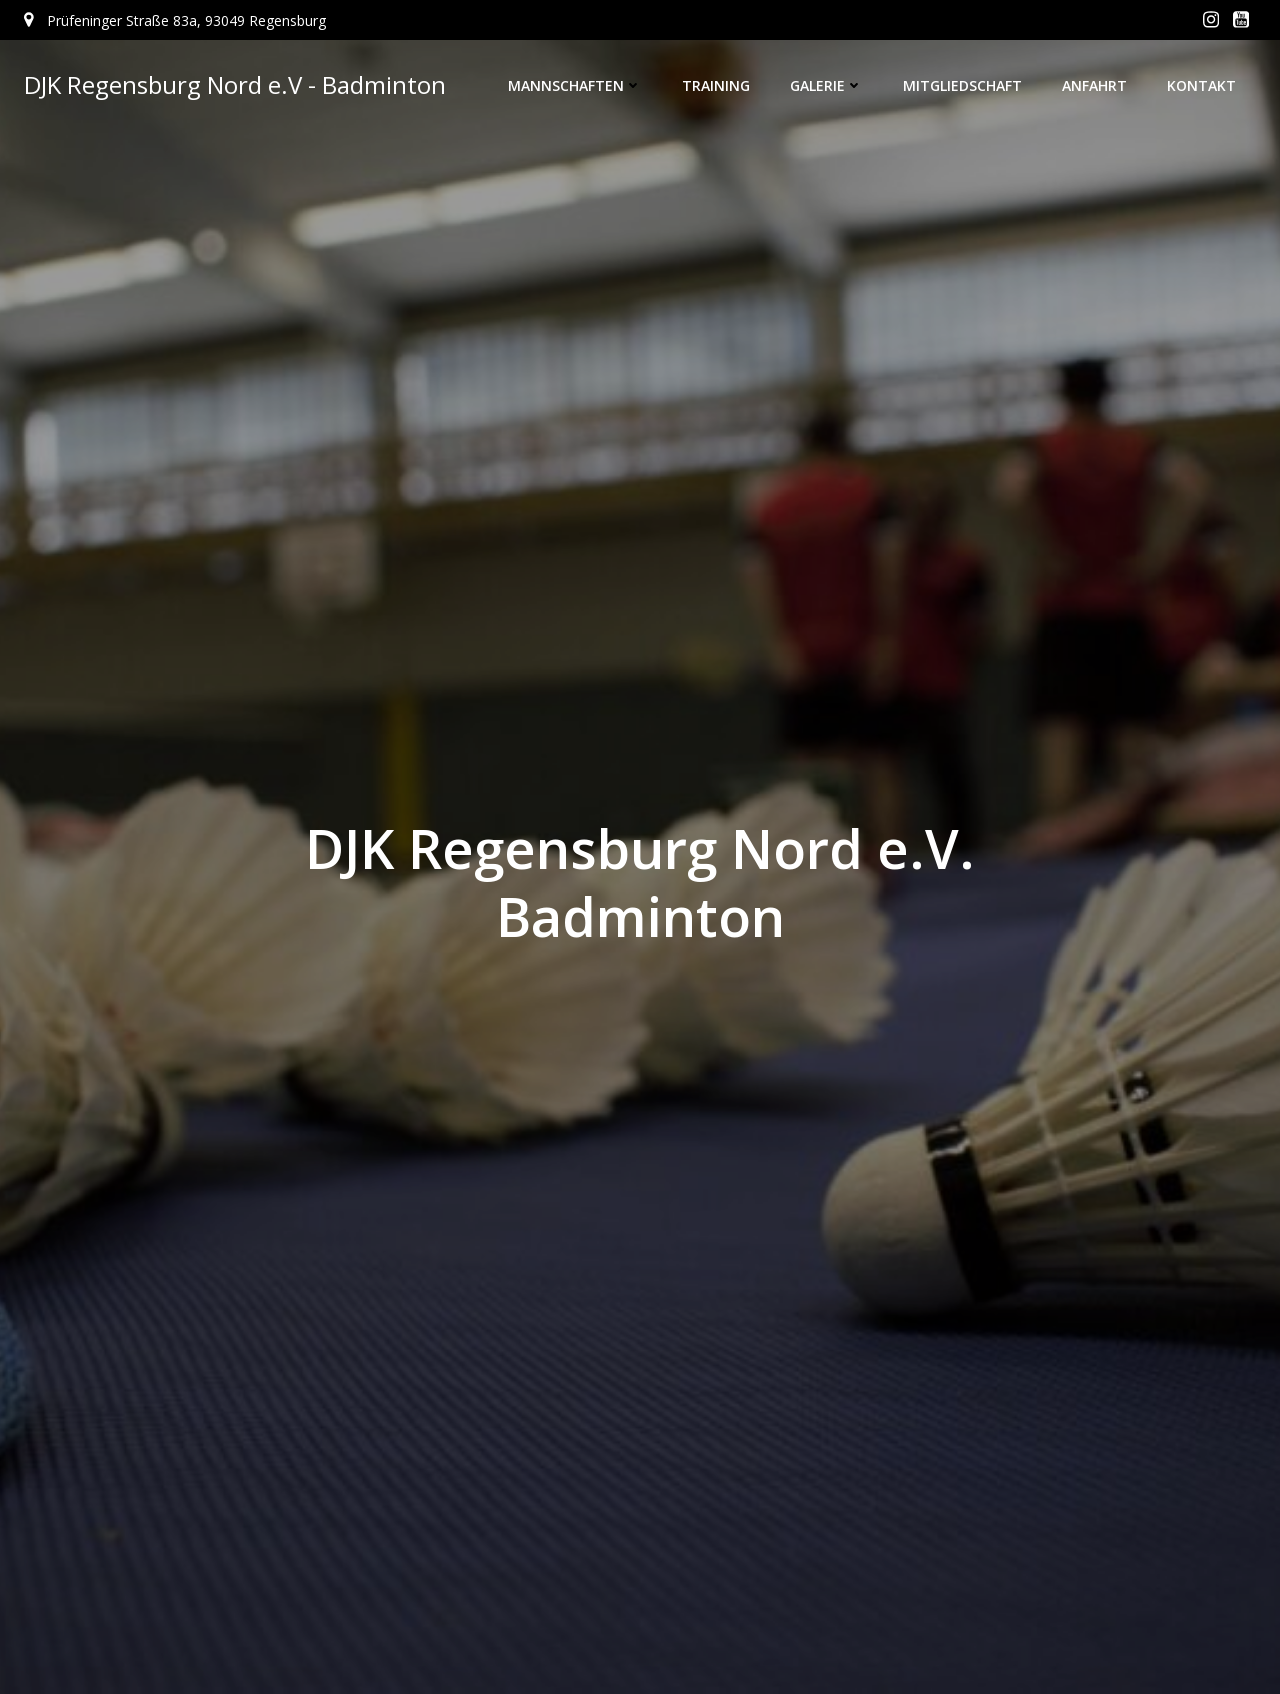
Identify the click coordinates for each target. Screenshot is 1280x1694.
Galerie (826, 85)
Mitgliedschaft (962, 85)
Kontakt (1201, 85)
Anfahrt (1094, 85)
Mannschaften (575, 85)
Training (716, 85)
